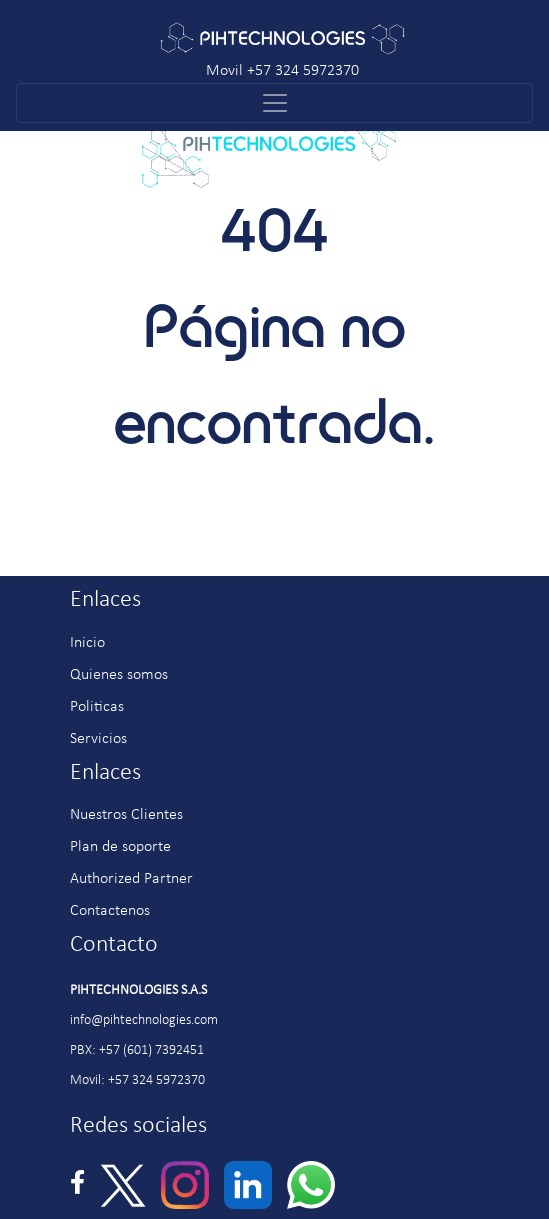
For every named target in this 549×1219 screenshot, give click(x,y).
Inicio (87, 643)
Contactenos (110, 911)
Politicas (97, 707)
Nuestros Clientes (126, 815)
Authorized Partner (131, 879)
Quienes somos (119, 675)
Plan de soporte (120, 847)
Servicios (98, 739)
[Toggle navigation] (274, 103)
